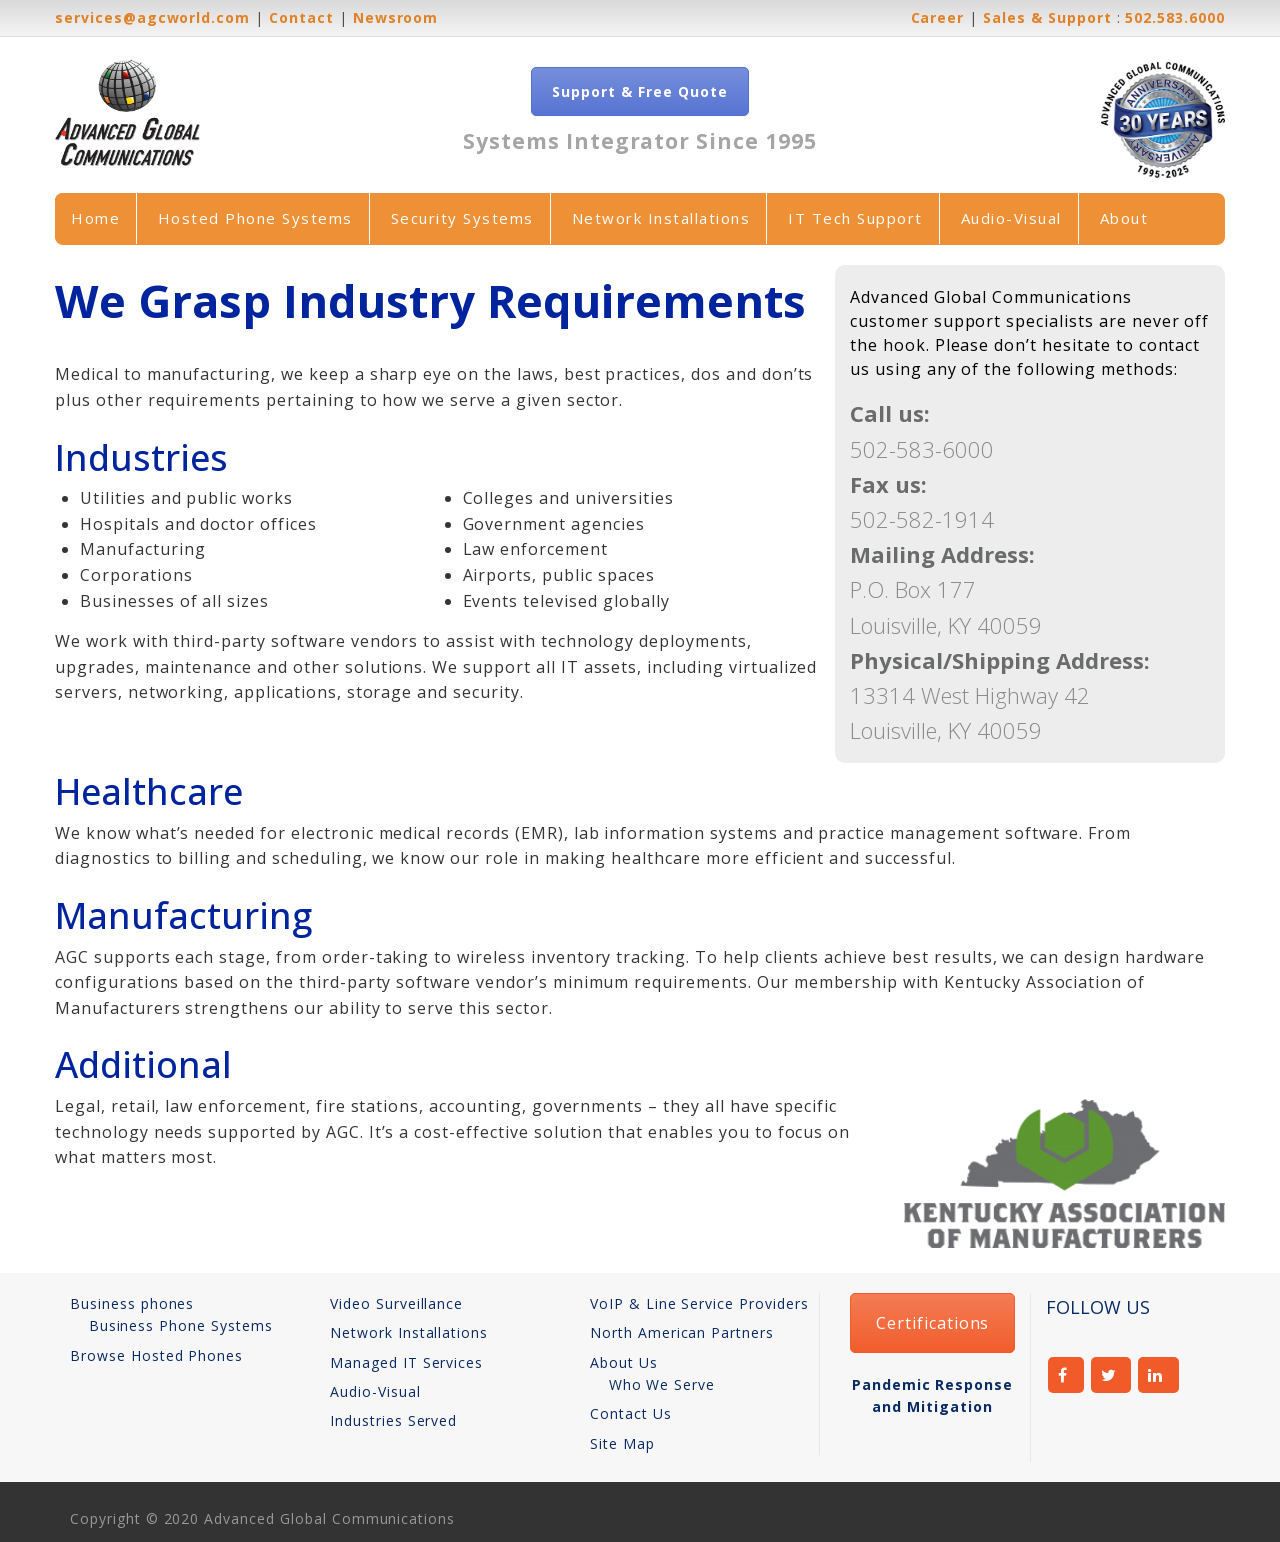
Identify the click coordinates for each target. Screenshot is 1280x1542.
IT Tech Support (855, 218)
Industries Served (393, 1420)
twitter (1111, 1375)
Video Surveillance (396, 1303)
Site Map (622, 1443)
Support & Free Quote (639, 91)
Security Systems (462, 218)
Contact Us (631, 1413)
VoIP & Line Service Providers (699, 1303)
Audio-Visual (1011, 218)
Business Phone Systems (181, 1325)
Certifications (932, 1323)
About (1124, 218)
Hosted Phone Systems (255, 218)
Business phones (132, 1303)
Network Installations (661, 218)
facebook (1066, 1375)
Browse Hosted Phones (156, 1355)
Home (95, 218)
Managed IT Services (406, 1362)
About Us (624, 1362)
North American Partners (682, 1332)
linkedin (1158, 1375)
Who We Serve (662, 1384)
